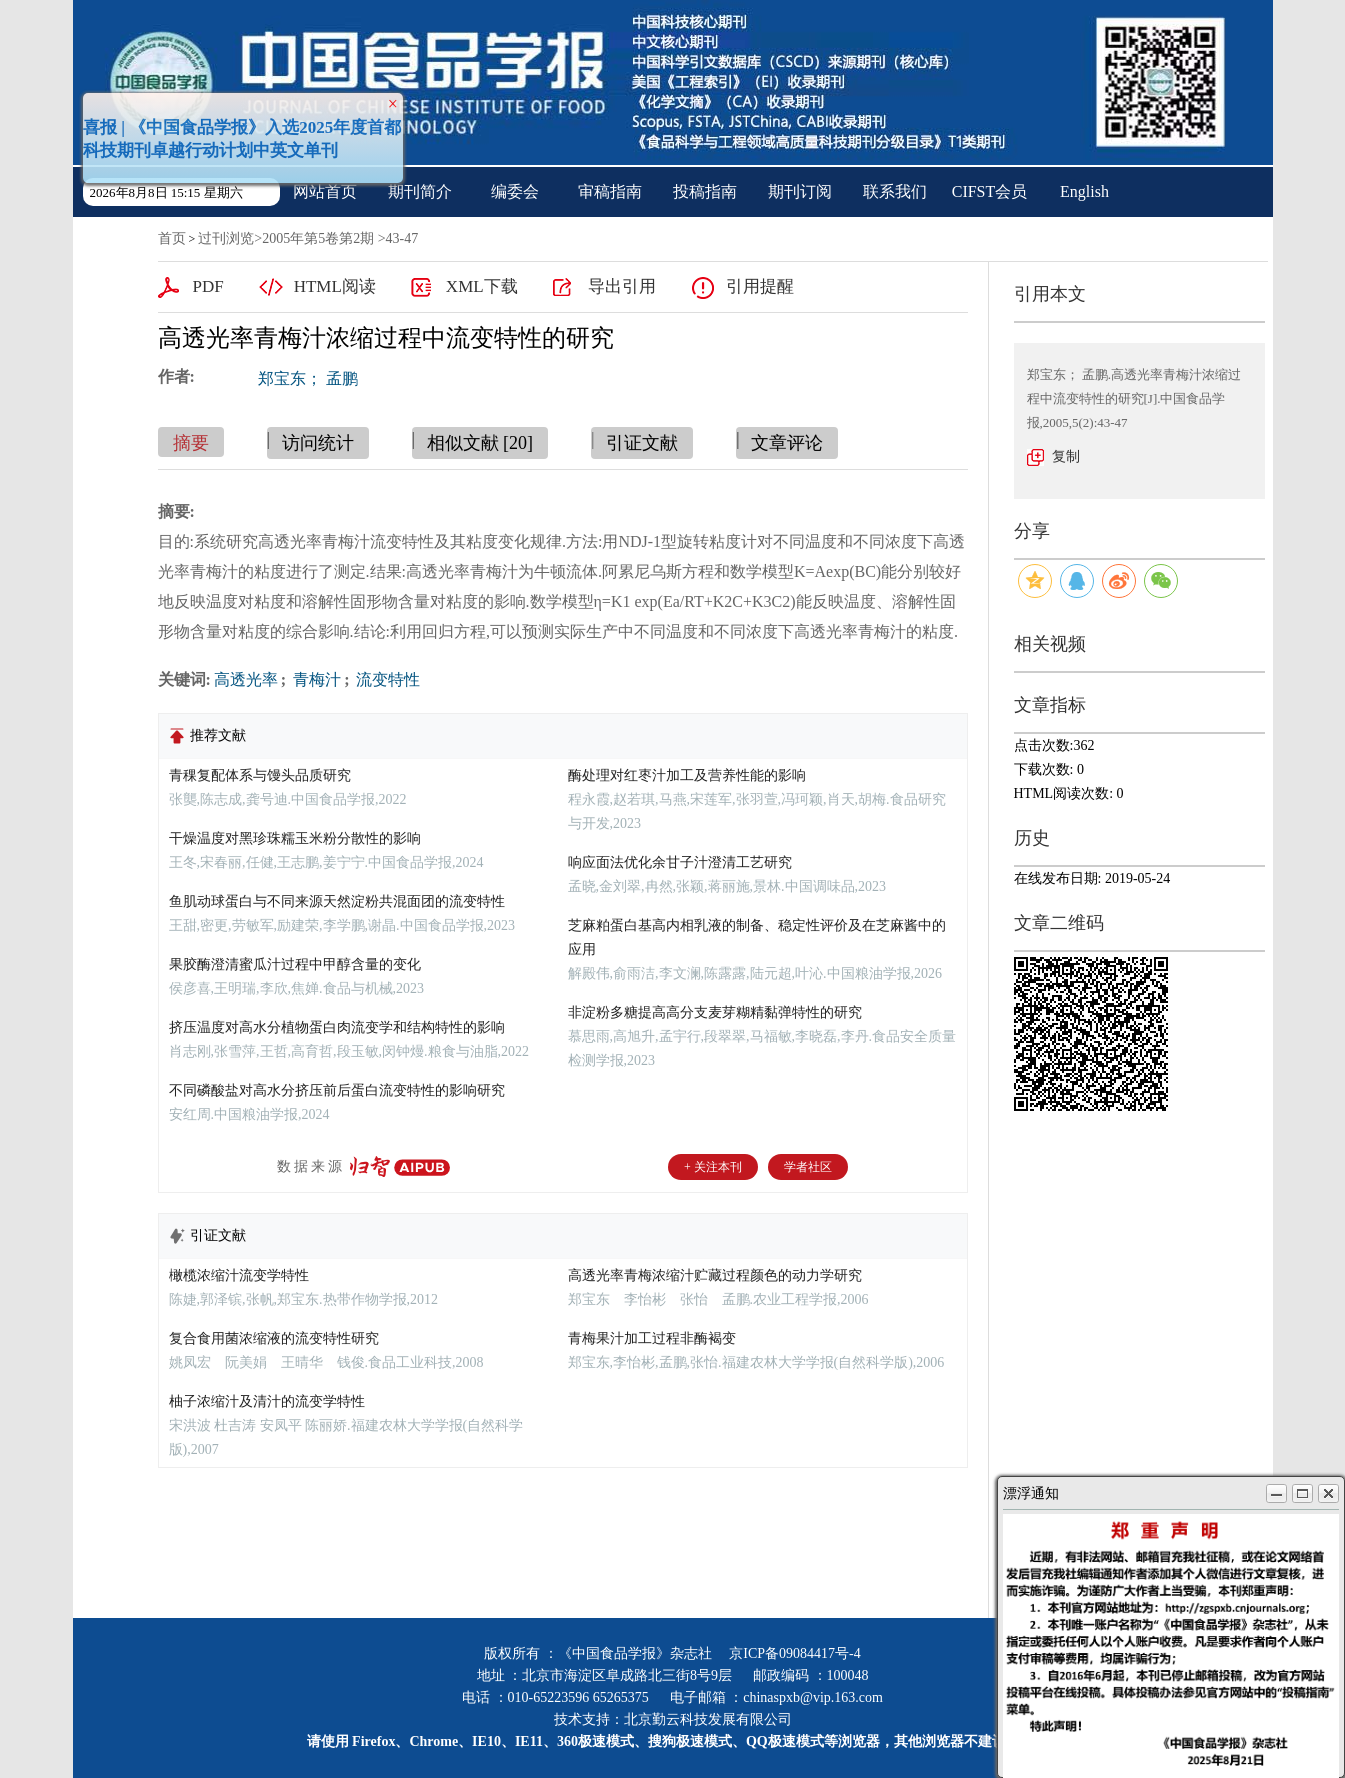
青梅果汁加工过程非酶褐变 (652, 1338)
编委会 (515, 191)
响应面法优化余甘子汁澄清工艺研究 (680, 862)
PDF (208, 286)
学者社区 (808, 1167)
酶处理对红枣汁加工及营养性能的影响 (687, 775)
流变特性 (386, 679)
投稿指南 (705, 191)
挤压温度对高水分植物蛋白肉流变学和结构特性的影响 (337, 1027)
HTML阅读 (335, 286)
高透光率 (246, 679)
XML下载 (482, 286)
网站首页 (325, 191)
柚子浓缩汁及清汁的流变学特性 (267, 1401)
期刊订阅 (800, 191)
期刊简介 (420, 191)
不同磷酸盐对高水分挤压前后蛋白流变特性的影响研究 (337, 1090)
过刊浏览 (226, 238)
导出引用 (622, 286)
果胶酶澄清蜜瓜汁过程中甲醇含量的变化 (295, 964)
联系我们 (895, 191)
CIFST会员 (990, 191)
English (1084, 191)
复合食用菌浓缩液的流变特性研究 (274, 1338)
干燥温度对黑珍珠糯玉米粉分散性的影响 (295, 838)
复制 (1066, 456)
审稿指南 (610, 191)
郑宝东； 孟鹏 (308, 378)
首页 (172, 238)
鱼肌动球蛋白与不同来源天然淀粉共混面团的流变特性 (337, 901)
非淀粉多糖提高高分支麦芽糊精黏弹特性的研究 (715, 1012)
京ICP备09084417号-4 (794, 1653)
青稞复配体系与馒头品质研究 (260, 775)
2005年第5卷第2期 (318, 238)
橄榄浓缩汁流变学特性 (239, 1275)
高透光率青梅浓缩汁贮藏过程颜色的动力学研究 (715, 1275)
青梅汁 (315, 679)
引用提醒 (760, 286)
